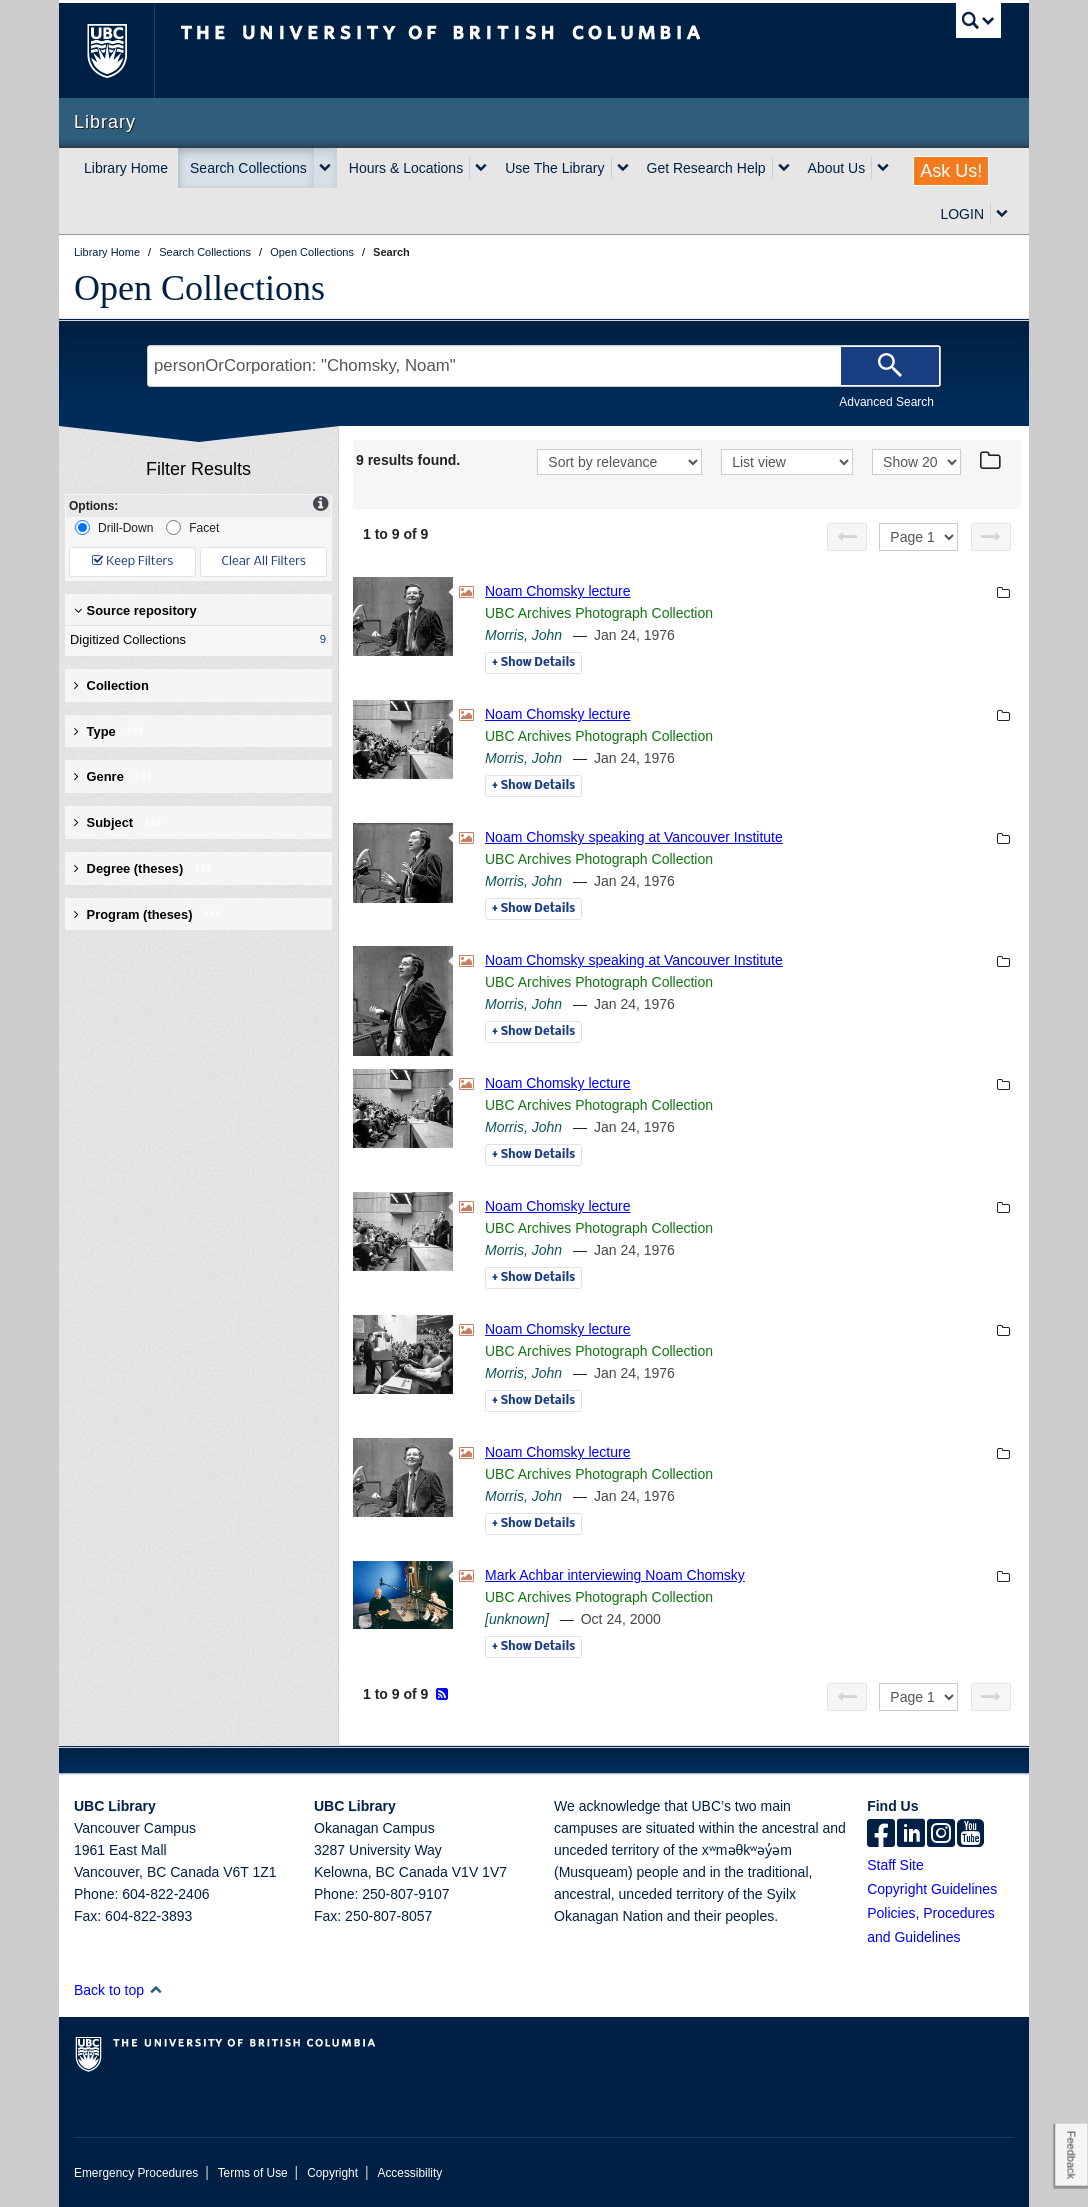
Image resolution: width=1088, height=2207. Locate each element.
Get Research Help (706, 168)
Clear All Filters (264, 561)
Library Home (126, 168)
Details (533, 663)
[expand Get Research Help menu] (784, 168)
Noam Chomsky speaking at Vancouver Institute (634, 837)
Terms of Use (253, 2173)
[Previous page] (847, 537)
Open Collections (199, 288)
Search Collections (248, 168)
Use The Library (554, 168)
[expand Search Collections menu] (325, 168)
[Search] (890, 366)
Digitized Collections (194, 640)
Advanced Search (886, 402)
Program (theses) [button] (148, 914)
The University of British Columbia (121, 50)
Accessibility (409, 2173)
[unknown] (517, 1619)
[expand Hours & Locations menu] (481, 168)
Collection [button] (111, 685)
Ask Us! (951, 171)
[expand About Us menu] (883, 168)
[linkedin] (911, 1835)
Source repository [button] (135, 610)
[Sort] (619, 462)
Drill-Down (114, 527)
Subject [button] (118, 822)
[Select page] (918, 537)
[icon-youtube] (970, 1835)
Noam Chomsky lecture (558, 591)
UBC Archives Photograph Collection (599, 613)
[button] (155, 1989)
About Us (837, 168)
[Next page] (991, 537)
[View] (787, 462)
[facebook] (881, 1835)
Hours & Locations (406, 168)
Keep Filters (132, 561)
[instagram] (941, 1835)
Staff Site (895, 1865)
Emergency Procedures (136, 2173)
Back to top (118, 1990)
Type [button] (109, 731)
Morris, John (523, 635)
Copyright (332, 2173)
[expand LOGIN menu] (1002, 214)
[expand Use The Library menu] (623, 168)
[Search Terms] (544, 366)
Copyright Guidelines (932, 1889)
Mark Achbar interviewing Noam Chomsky (615, 1575)
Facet (192, 527)
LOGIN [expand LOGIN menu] (962, 214)
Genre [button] (113, 776)
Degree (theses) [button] (143, 868)
